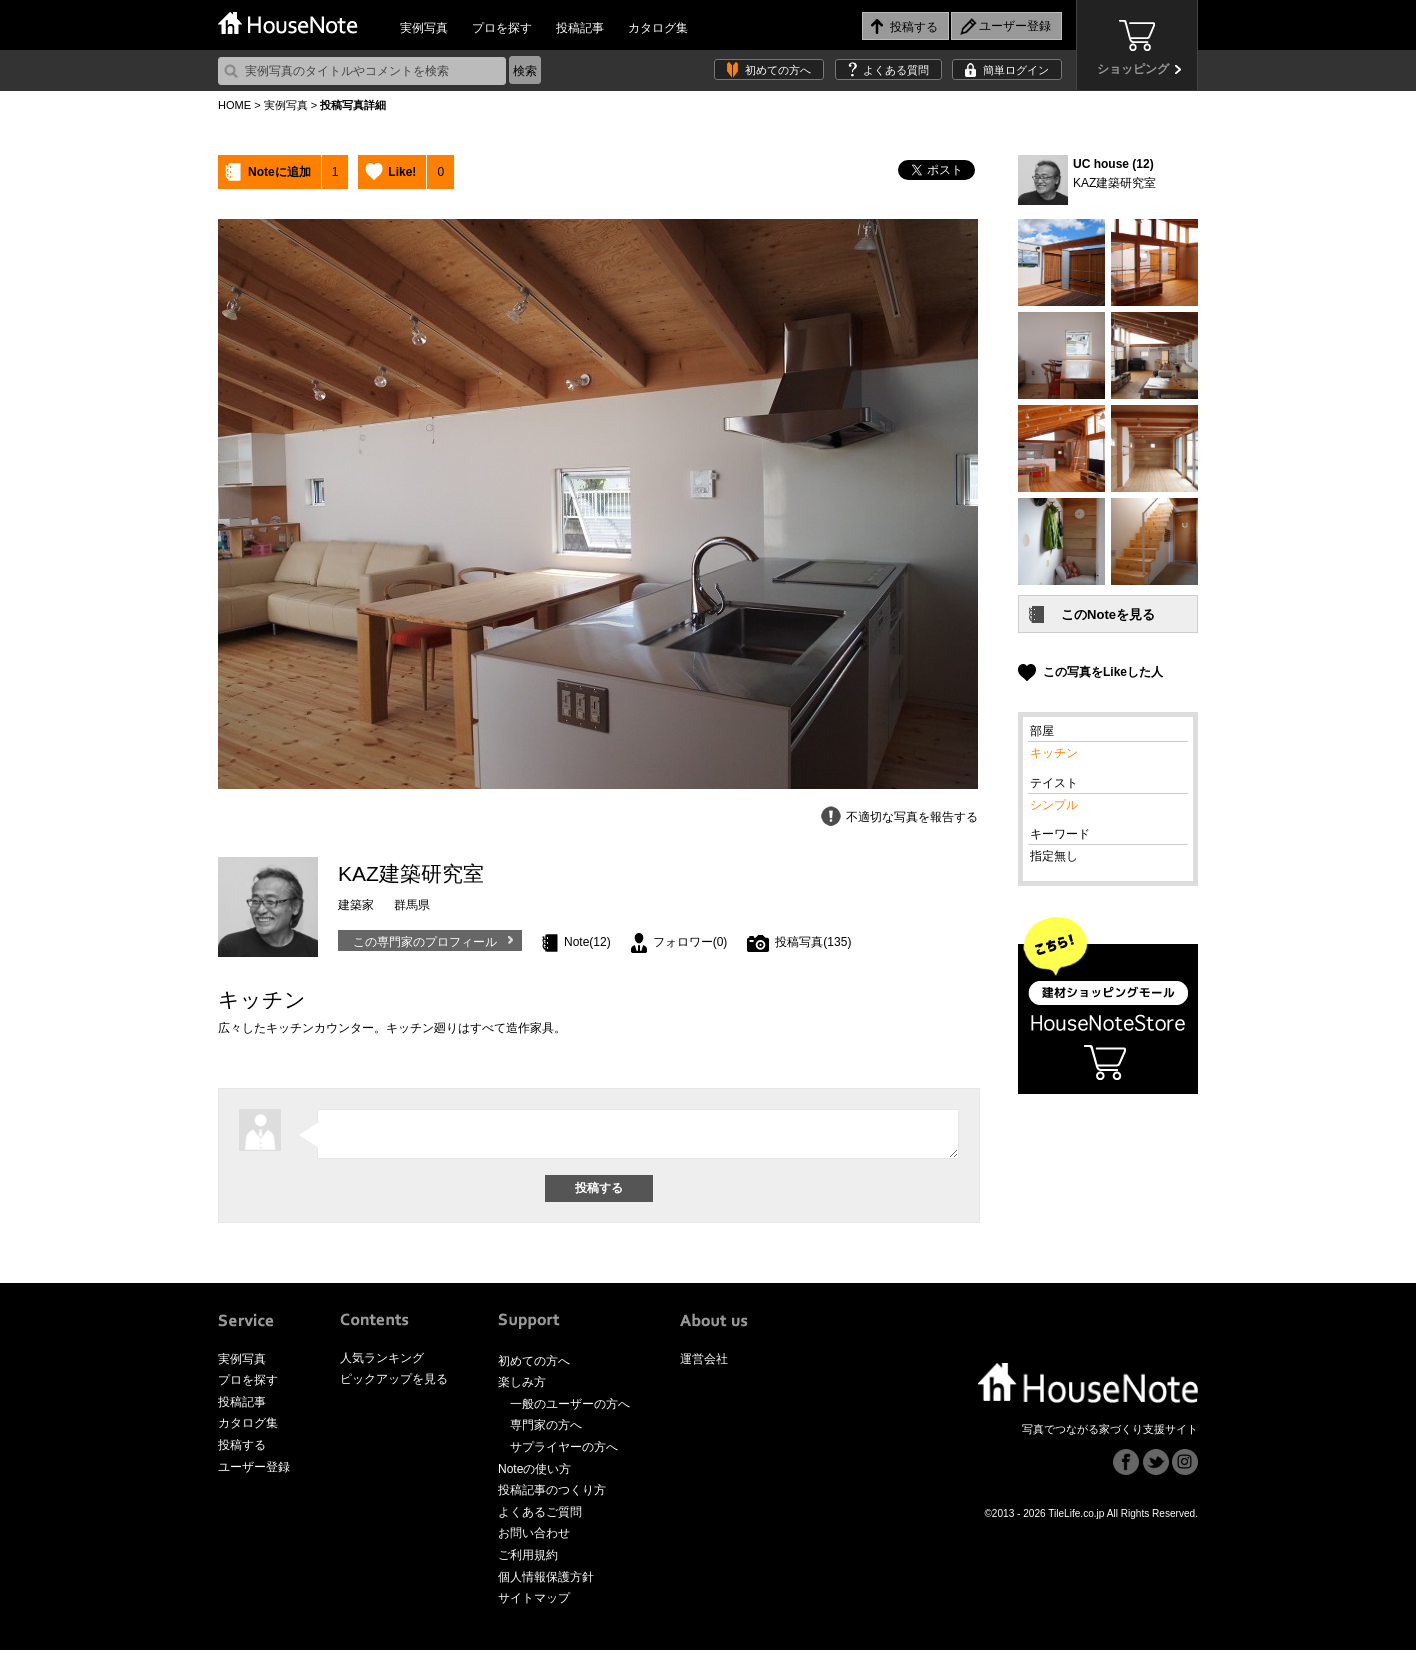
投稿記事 (580, 28)
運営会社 (704, 1365)
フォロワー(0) (690, 942)
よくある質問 (896, 70)
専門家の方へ (546, 1431)
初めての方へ (778, 70)
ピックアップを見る (394, 1385)
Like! (402, 172)
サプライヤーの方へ (564, 1453)
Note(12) (587, 942)
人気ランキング (382, 1364)
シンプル (1054, 805)
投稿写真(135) (813, 942)
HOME (234, 105)
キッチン (1054, 753)
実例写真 (424, 28)
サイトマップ (534, 1604)
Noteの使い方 (534, 1475)
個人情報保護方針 (546, 1583)
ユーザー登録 (254, 1473)
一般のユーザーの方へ (570, 1410)
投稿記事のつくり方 (552, 1496)
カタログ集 (658, 28)
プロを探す (502, 28)
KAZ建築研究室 (1114, 183)
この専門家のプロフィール (425, 942)
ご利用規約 (528, 1561)
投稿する (242, 1451)
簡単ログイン (1016, 70)
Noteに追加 (279, 172)
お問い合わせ (534, 1539)
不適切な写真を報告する (912, 817)
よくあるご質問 (540, 1518)
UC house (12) (1113, 164)
